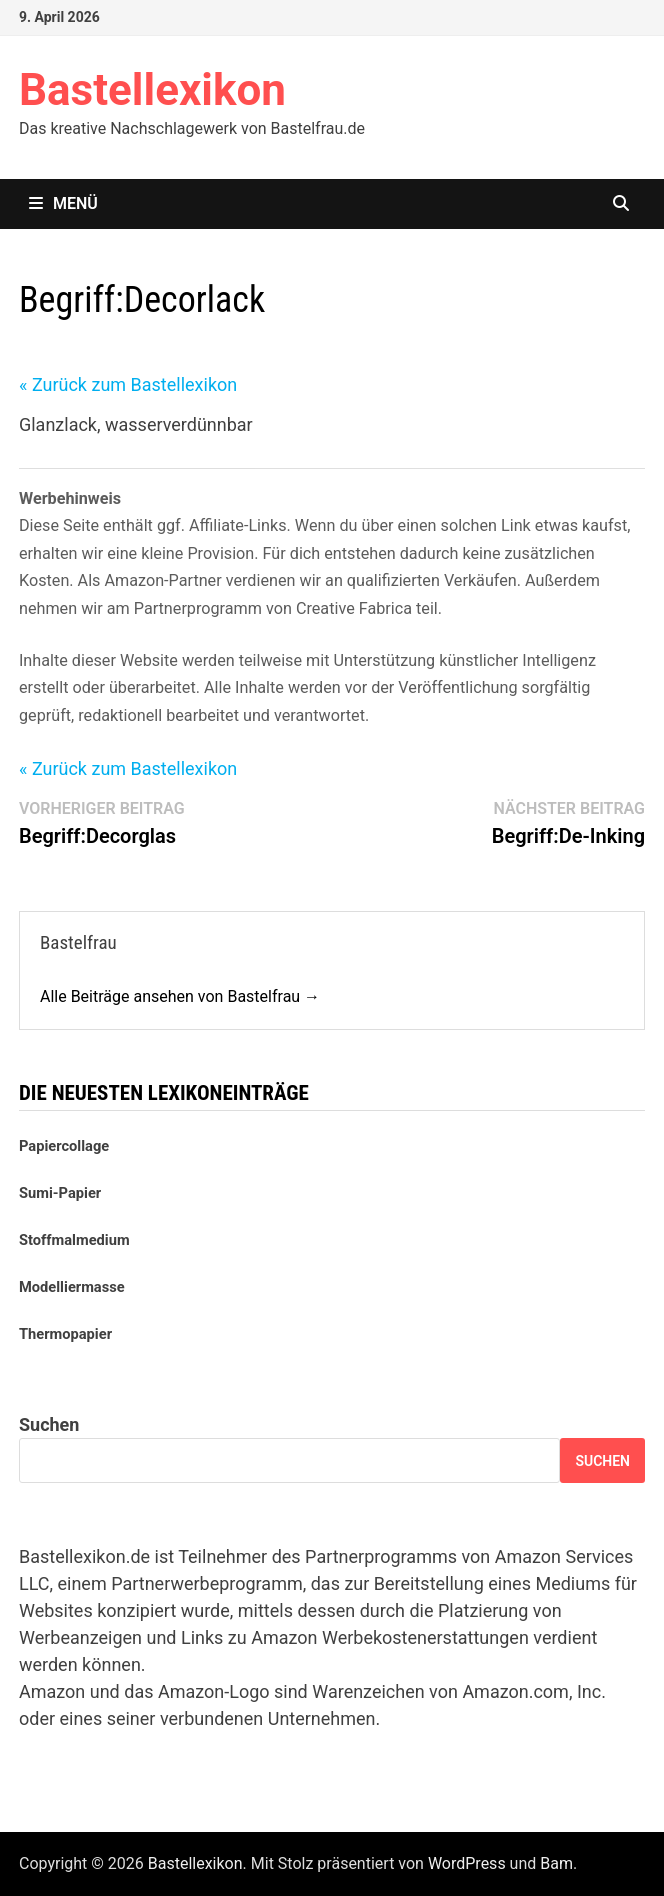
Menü (63, 203)
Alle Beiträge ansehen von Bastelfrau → (180, 996)
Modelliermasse (72, 1287)
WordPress (467, 1863)
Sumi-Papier (60, 1193)
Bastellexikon (152, 90)
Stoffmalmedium (74, 1240)
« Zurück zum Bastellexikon (128, 384)
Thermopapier (65, 1334)
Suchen (49, 1424)
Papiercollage (64, 1146)
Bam (556, 1863)
